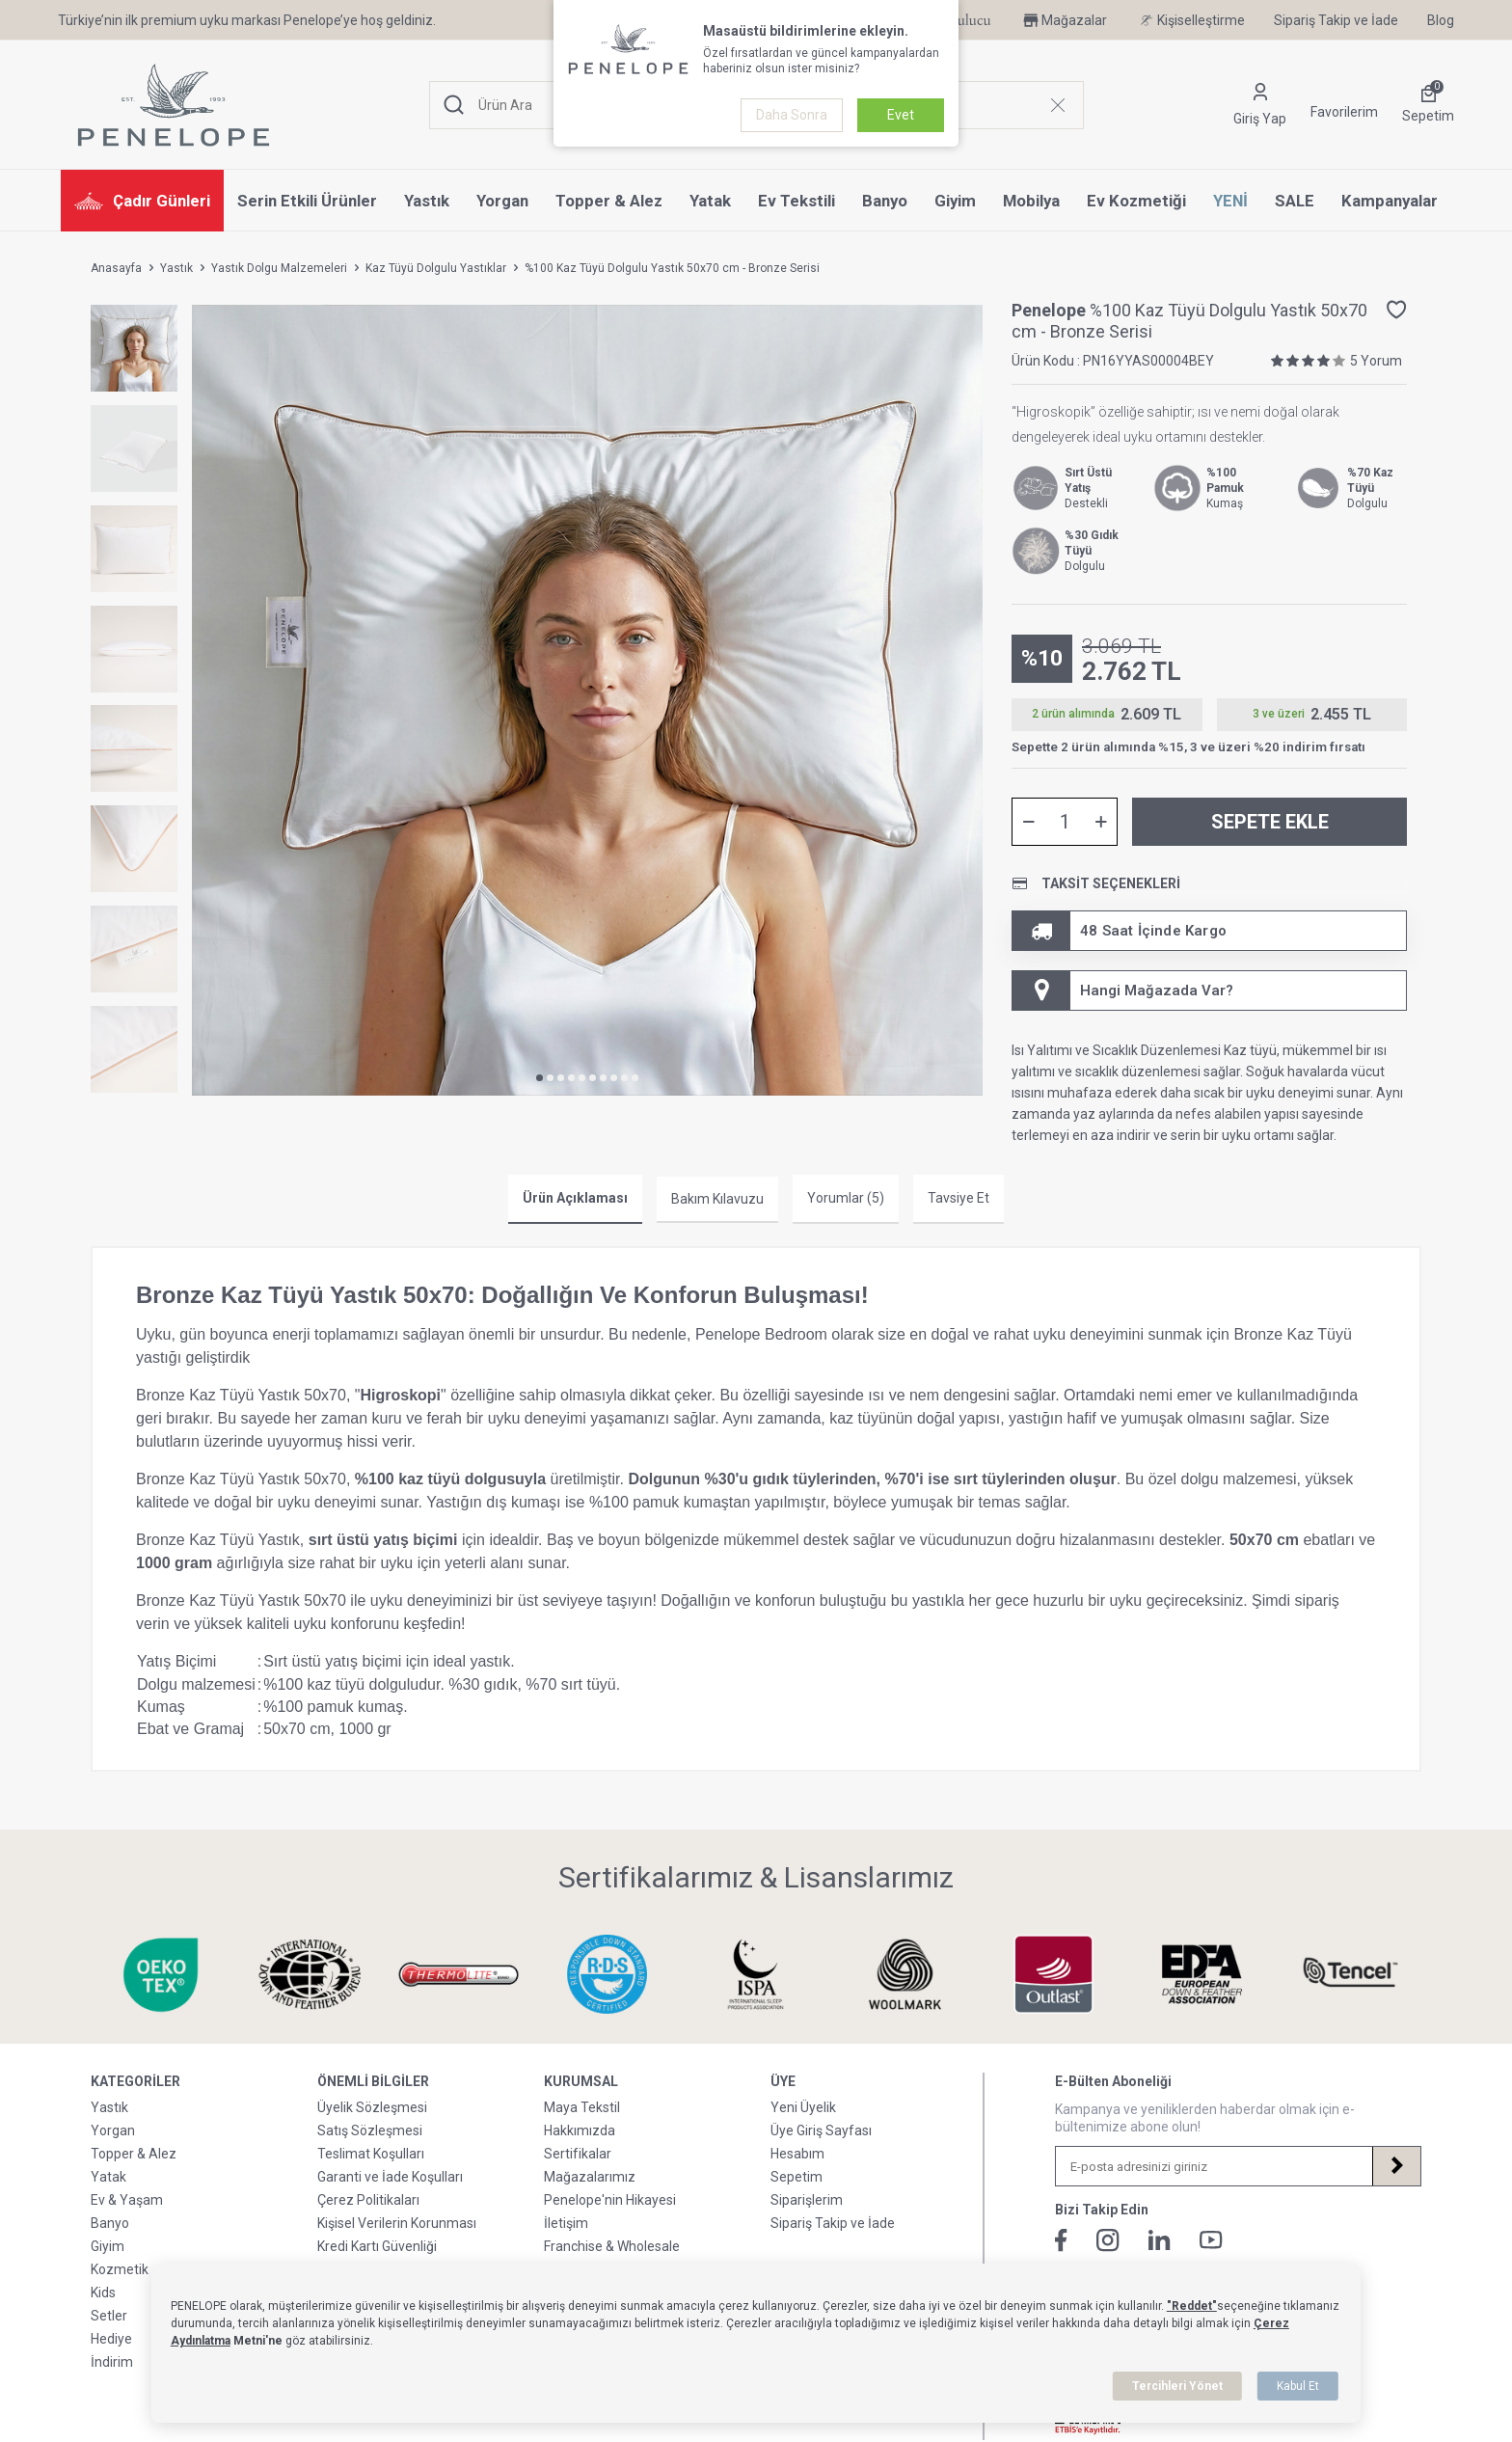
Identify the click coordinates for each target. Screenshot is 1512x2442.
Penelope (1051, 310)
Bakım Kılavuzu (717, 1199)
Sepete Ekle (1270, 821)
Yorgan (502, 200)
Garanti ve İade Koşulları (390, 2176)
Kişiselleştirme (1190, 20)
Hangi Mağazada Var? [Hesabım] (1122, 990)
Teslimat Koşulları (370, 2153)
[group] (587, 700)
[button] (539, 1077)
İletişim (566, 2223)
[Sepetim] (1428, 105)
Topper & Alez (608, 200)
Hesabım (797, 2153)
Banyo (884, 200)
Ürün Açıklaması (575, 1198)
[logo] (173, 105)
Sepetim (796, 2176)
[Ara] (454, 106)
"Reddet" (1192, 2306)
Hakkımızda (579, 2130)
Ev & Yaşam (127, 2200)
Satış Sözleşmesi (369, 2130)
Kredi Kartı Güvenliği (377, 2246)
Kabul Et (1298, 2386)
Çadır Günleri (142, 200)
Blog (1440, 20)
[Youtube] (1211, 2240)
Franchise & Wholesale (612, 2246)
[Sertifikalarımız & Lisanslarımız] (128, 1975)
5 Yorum (1376, 360)
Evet (900, 114)
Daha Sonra (791, 114)
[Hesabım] (1259, 105)
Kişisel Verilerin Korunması (396, 2223)
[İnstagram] (1108, 2240)
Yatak (710, 200)
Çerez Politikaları (368, 2200)
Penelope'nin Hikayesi (610, 2200)
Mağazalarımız (589, 2176)
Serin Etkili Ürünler (307, 200)
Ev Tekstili (796, 200)
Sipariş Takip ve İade (1336, 20)
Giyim (955, 200)
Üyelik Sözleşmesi (372, 2107)
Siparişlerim (806, 2200)
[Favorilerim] (1344, 105)
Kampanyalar (1389, 200)
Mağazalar (1063, 20)
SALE (1294, 200)
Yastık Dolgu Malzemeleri (279, 268)
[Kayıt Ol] (1396, 2166)
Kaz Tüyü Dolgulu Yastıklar (435, 268)
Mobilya (1031, 200)
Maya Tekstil (582, 2107)
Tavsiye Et (958, 1198)
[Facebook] (1061, 2240)
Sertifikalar (577, 2153)
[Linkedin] (1159, 2240)
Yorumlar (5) (845, 1198)
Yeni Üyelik (803, 2107)
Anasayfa (116, 268)
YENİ (1230, 200)
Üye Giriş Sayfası (821, 2130)
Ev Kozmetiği (1136, 200)
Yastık (426, 200)
